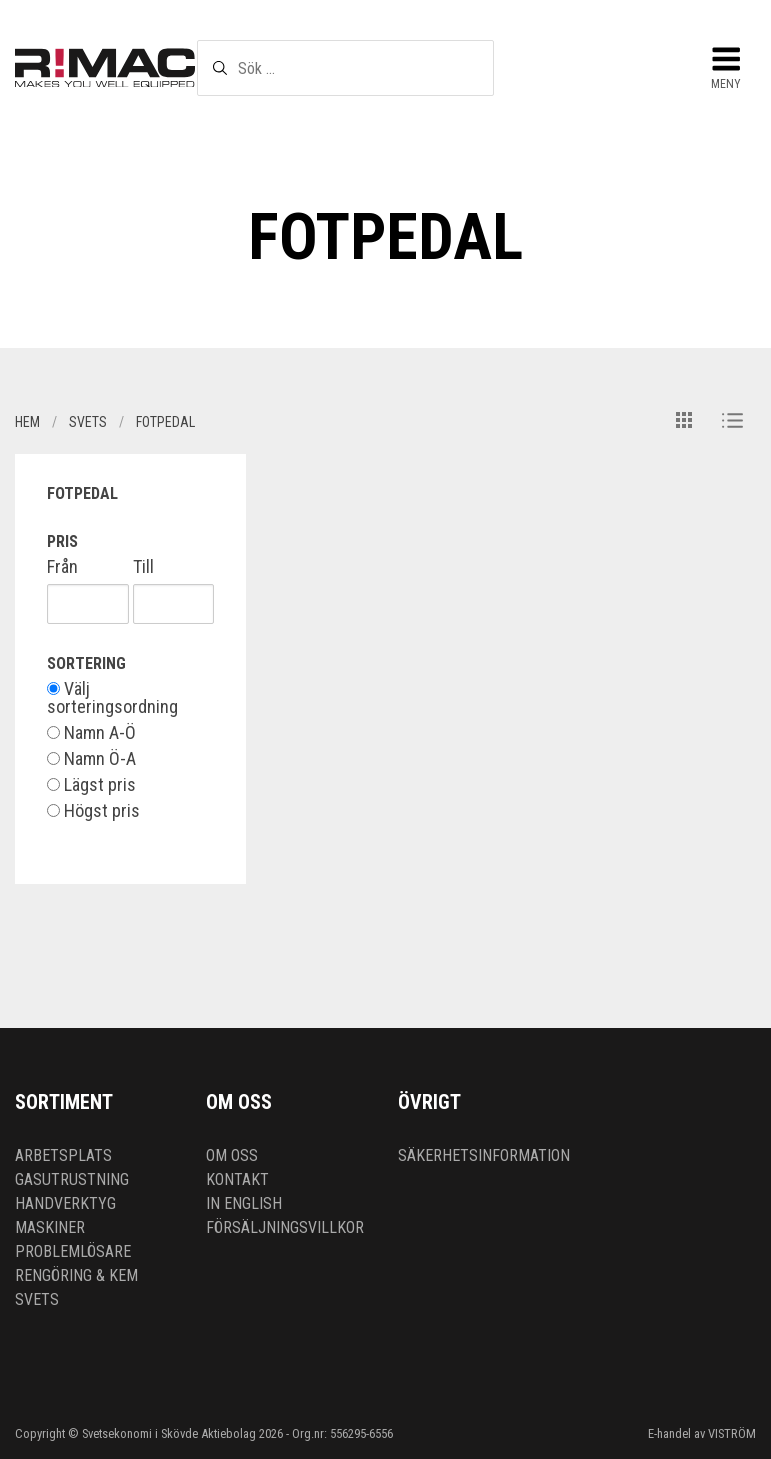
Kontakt (237, 1179)
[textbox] (345, 68)
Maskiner (50, 1227)
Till (143, 567)
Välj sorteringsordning (112, 698)
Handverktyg (65, 1203)
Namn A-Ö (91, 733)
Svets (37, 1299)
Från (62, 567)
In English (244, 1203)
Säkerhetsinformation (484, 1155)
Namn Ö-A (91, 759)
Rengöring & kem (76, 1275)
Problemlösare (73, 1251)
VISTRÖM (732, 1433)
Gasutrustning (72, 1179)
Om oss (232, 1155)
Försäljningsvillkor (285, 1227)
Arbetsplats (63, 1155)
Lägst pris (91, 785)
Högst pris (93, 811)
